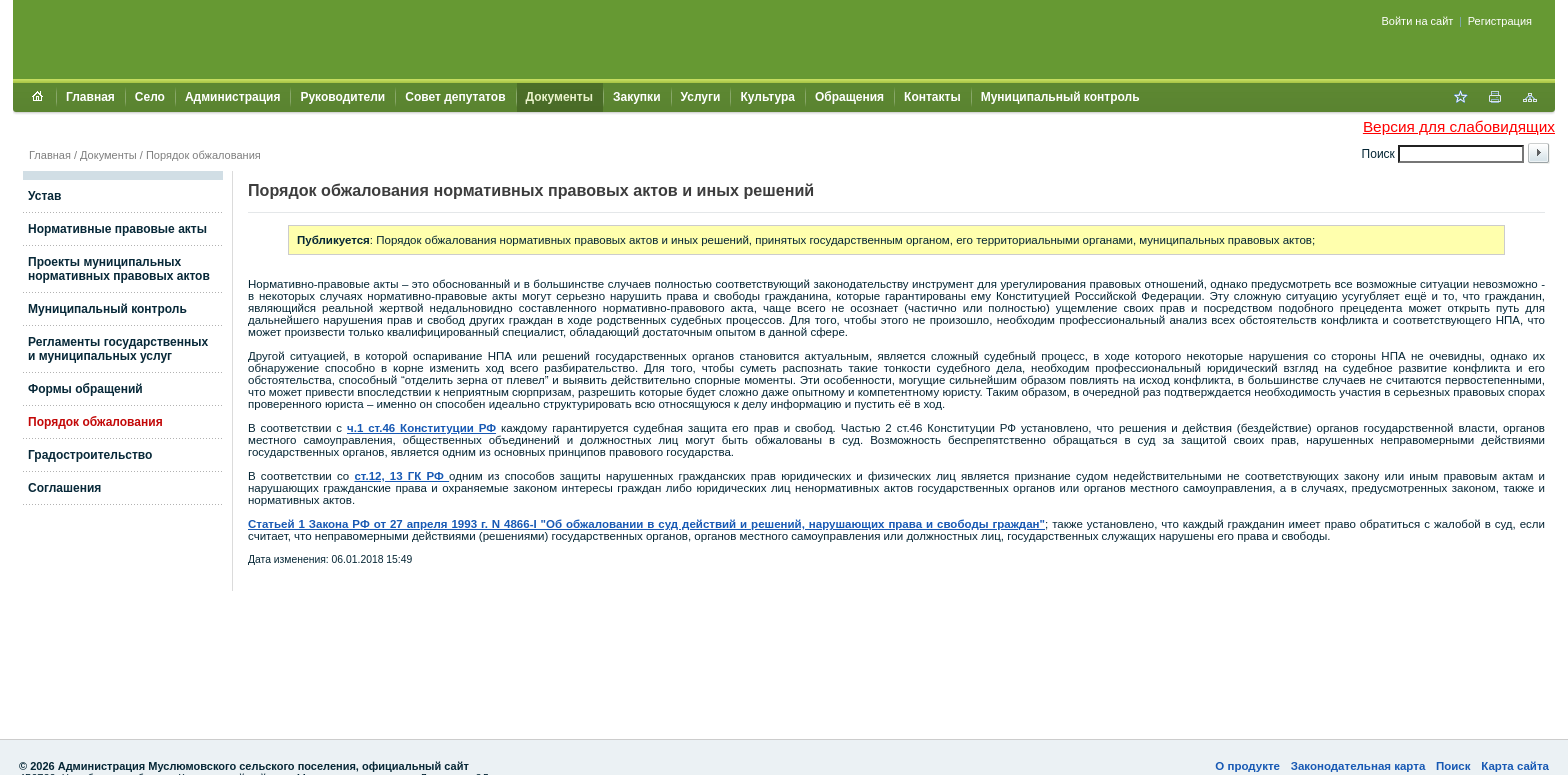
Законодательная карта (1358, 766)
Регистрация (1500, 21)
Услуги (701, 97)
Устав (44, 196)
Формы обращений (85, 389)
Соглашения (64, 488)
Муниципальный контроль (1060, 97)
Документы (559, 97)
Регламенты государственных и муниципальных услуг (118, 349)
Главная (90, 97)
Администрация (232, 97)
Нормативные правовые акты (117, 229)
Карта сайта (1515, 766)
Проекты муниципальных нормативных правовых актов (119, 269)
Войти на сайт (1418, 21)
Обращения (849, 97)
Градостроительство (90, 455)
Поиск (1453, 766)
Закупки (637, 97)
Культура (767, 97)
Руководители (342, 97)
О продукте (1247, 766)
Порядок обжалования (203, 155)
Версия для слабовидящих (1459, 126)
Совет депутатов (455, 97)
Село (150, 97)
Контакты (932, 97)
